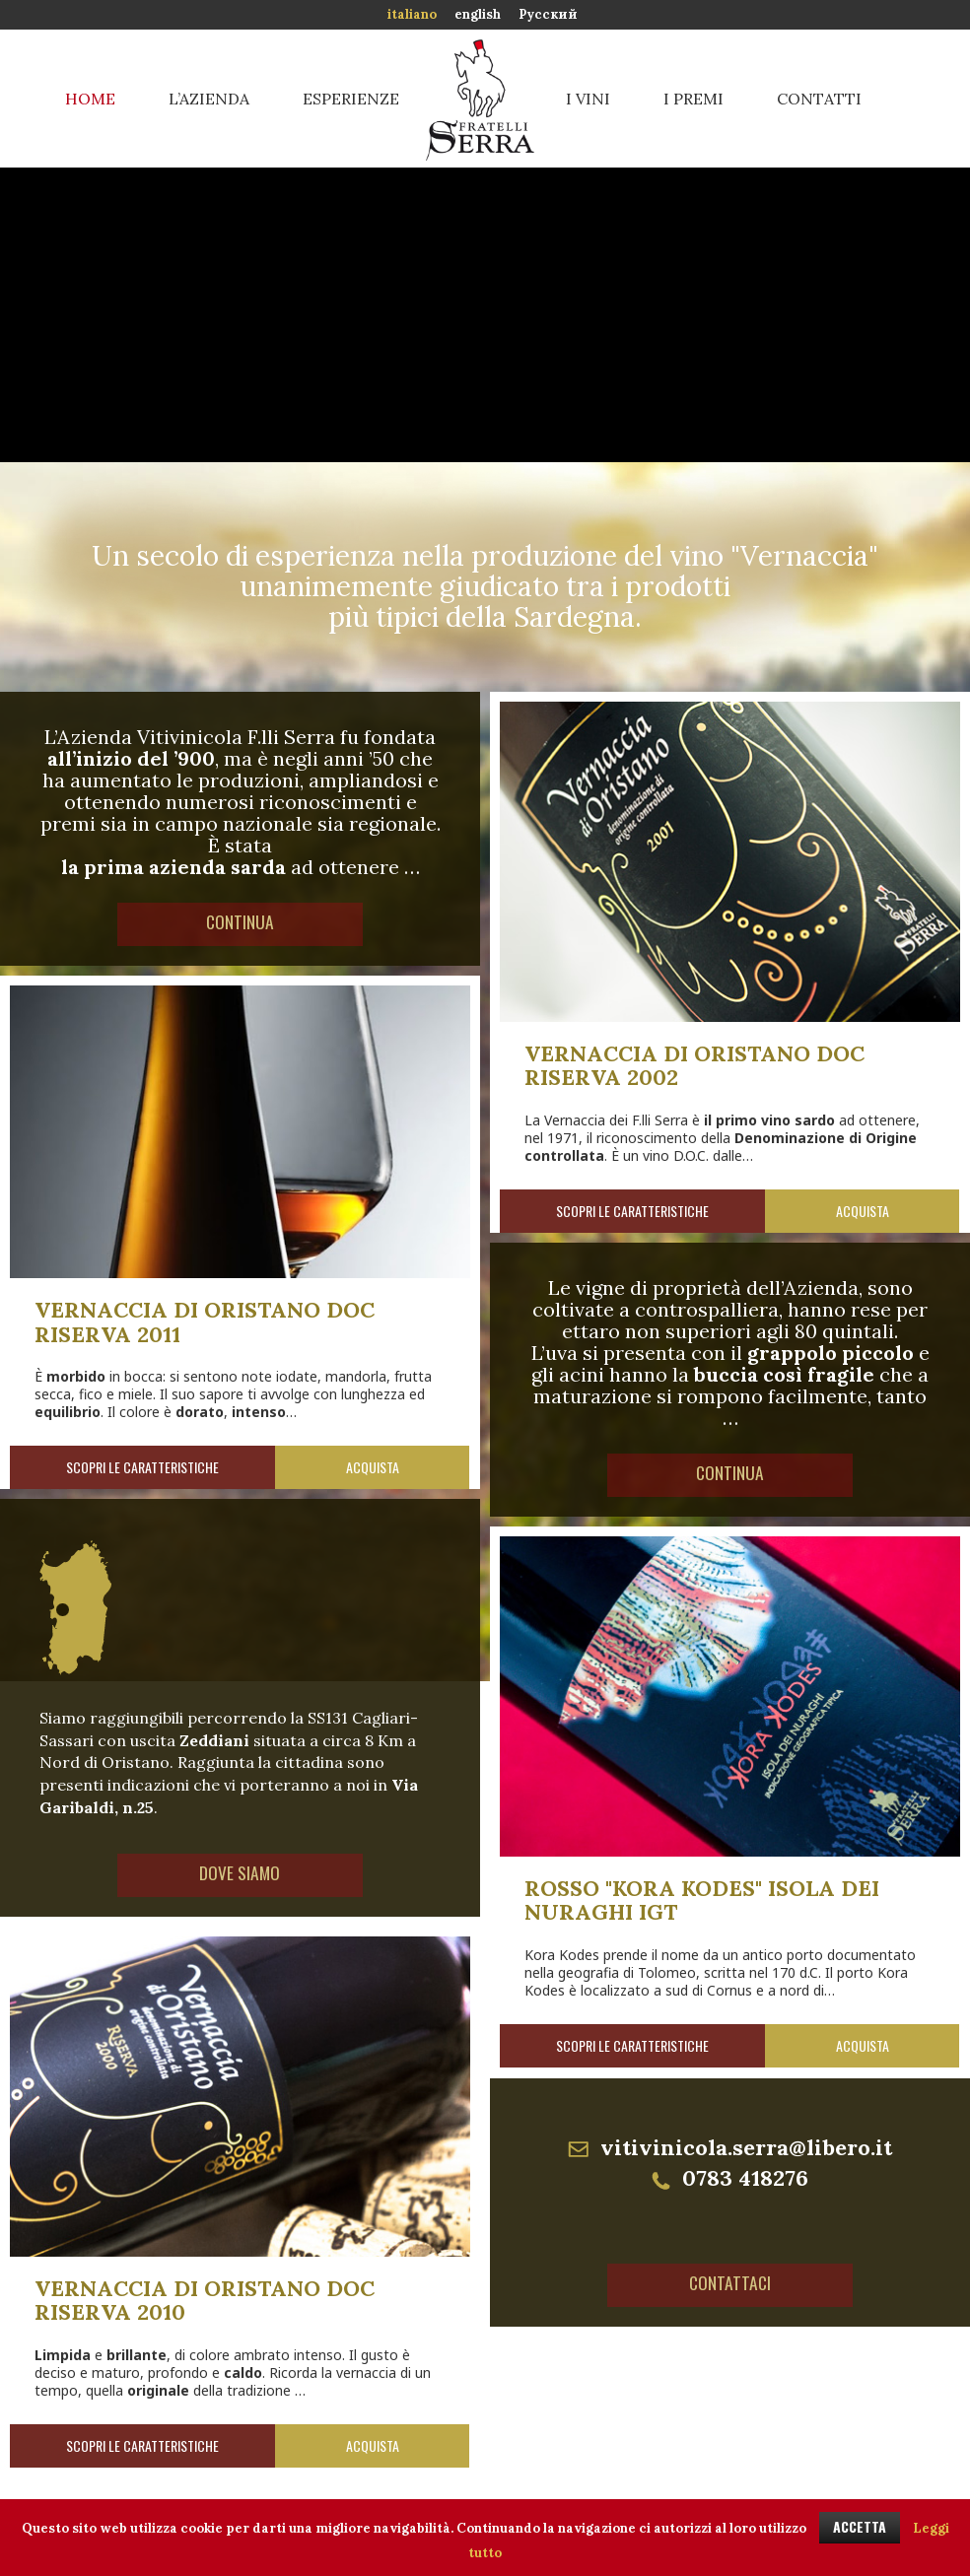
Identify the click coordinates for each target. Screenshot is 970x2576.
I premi (693, 98)
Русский (548, 14)
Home (90, 98)
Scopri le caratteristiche (632, 1210)
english (477, 14)
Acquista (862, 1210)
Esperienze (351, 98)
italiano (412, 14)
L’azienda (209, 98)
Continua (240, 924)
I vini (588, 98)
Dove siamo (240, 1875)
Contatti (819, 98)
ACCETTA (859, 2526)
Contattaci (730, 2285)
